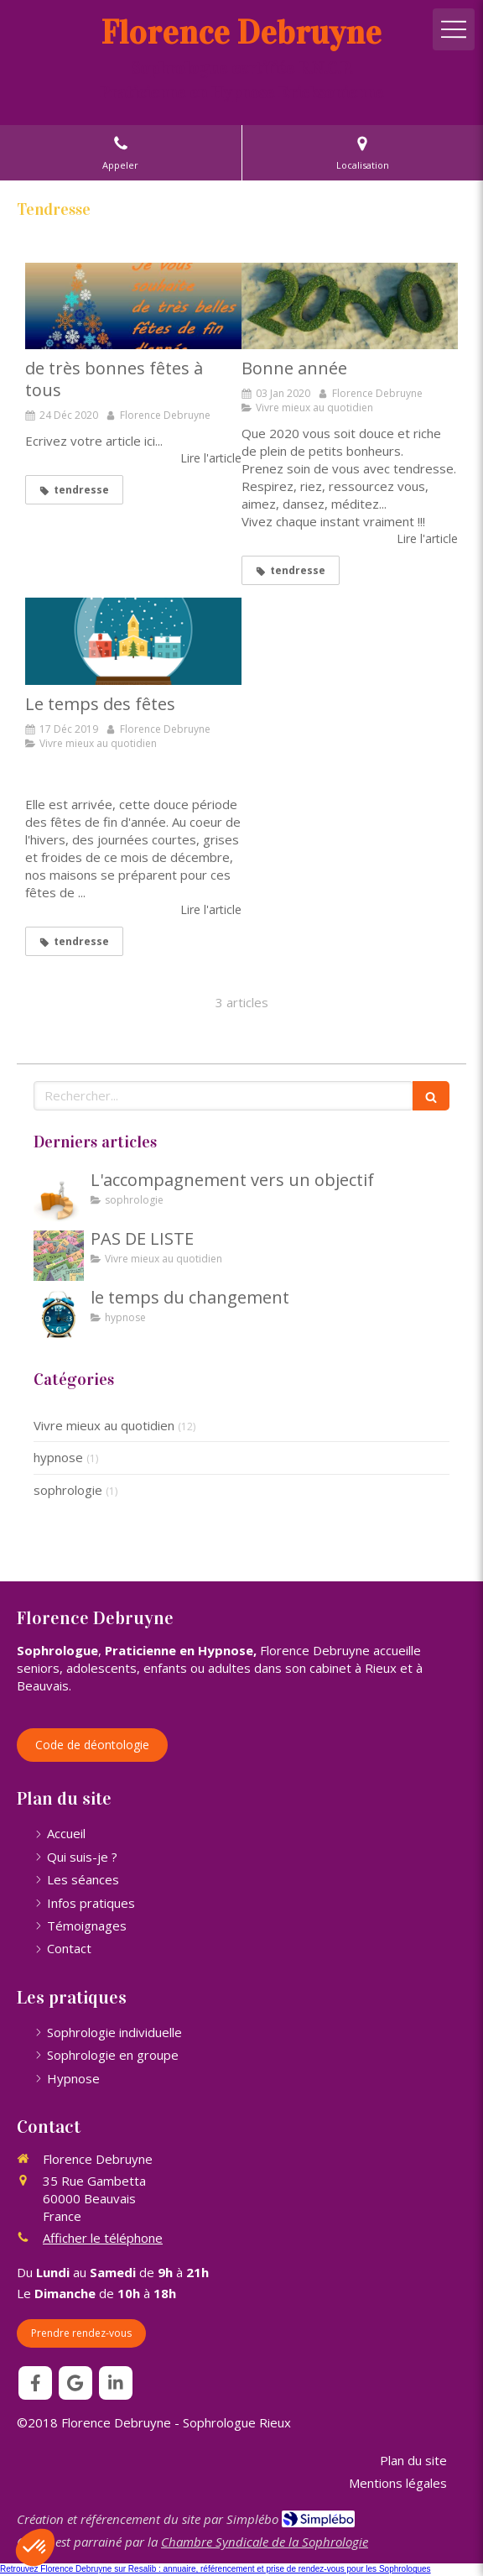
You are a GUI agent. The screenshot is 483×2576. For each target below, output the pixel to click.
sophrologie (68, 1489)
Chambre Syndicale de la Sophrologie (264, 2541)
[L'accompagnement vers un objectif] (59, 1197)
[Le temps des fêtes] (133, 641)
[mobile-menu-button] (454, 29)
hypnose (58, 1457)
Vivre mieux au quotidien (104, 1425)
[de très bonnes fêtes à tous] (133, 306)
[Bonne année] (350, 306)
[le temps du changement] (59, 1314)
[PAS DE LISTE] (59, 1256)
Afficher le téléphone (103, 2237)
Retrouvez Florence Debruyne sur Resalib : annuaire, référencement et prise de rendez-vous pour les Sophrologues (215, 2568)
